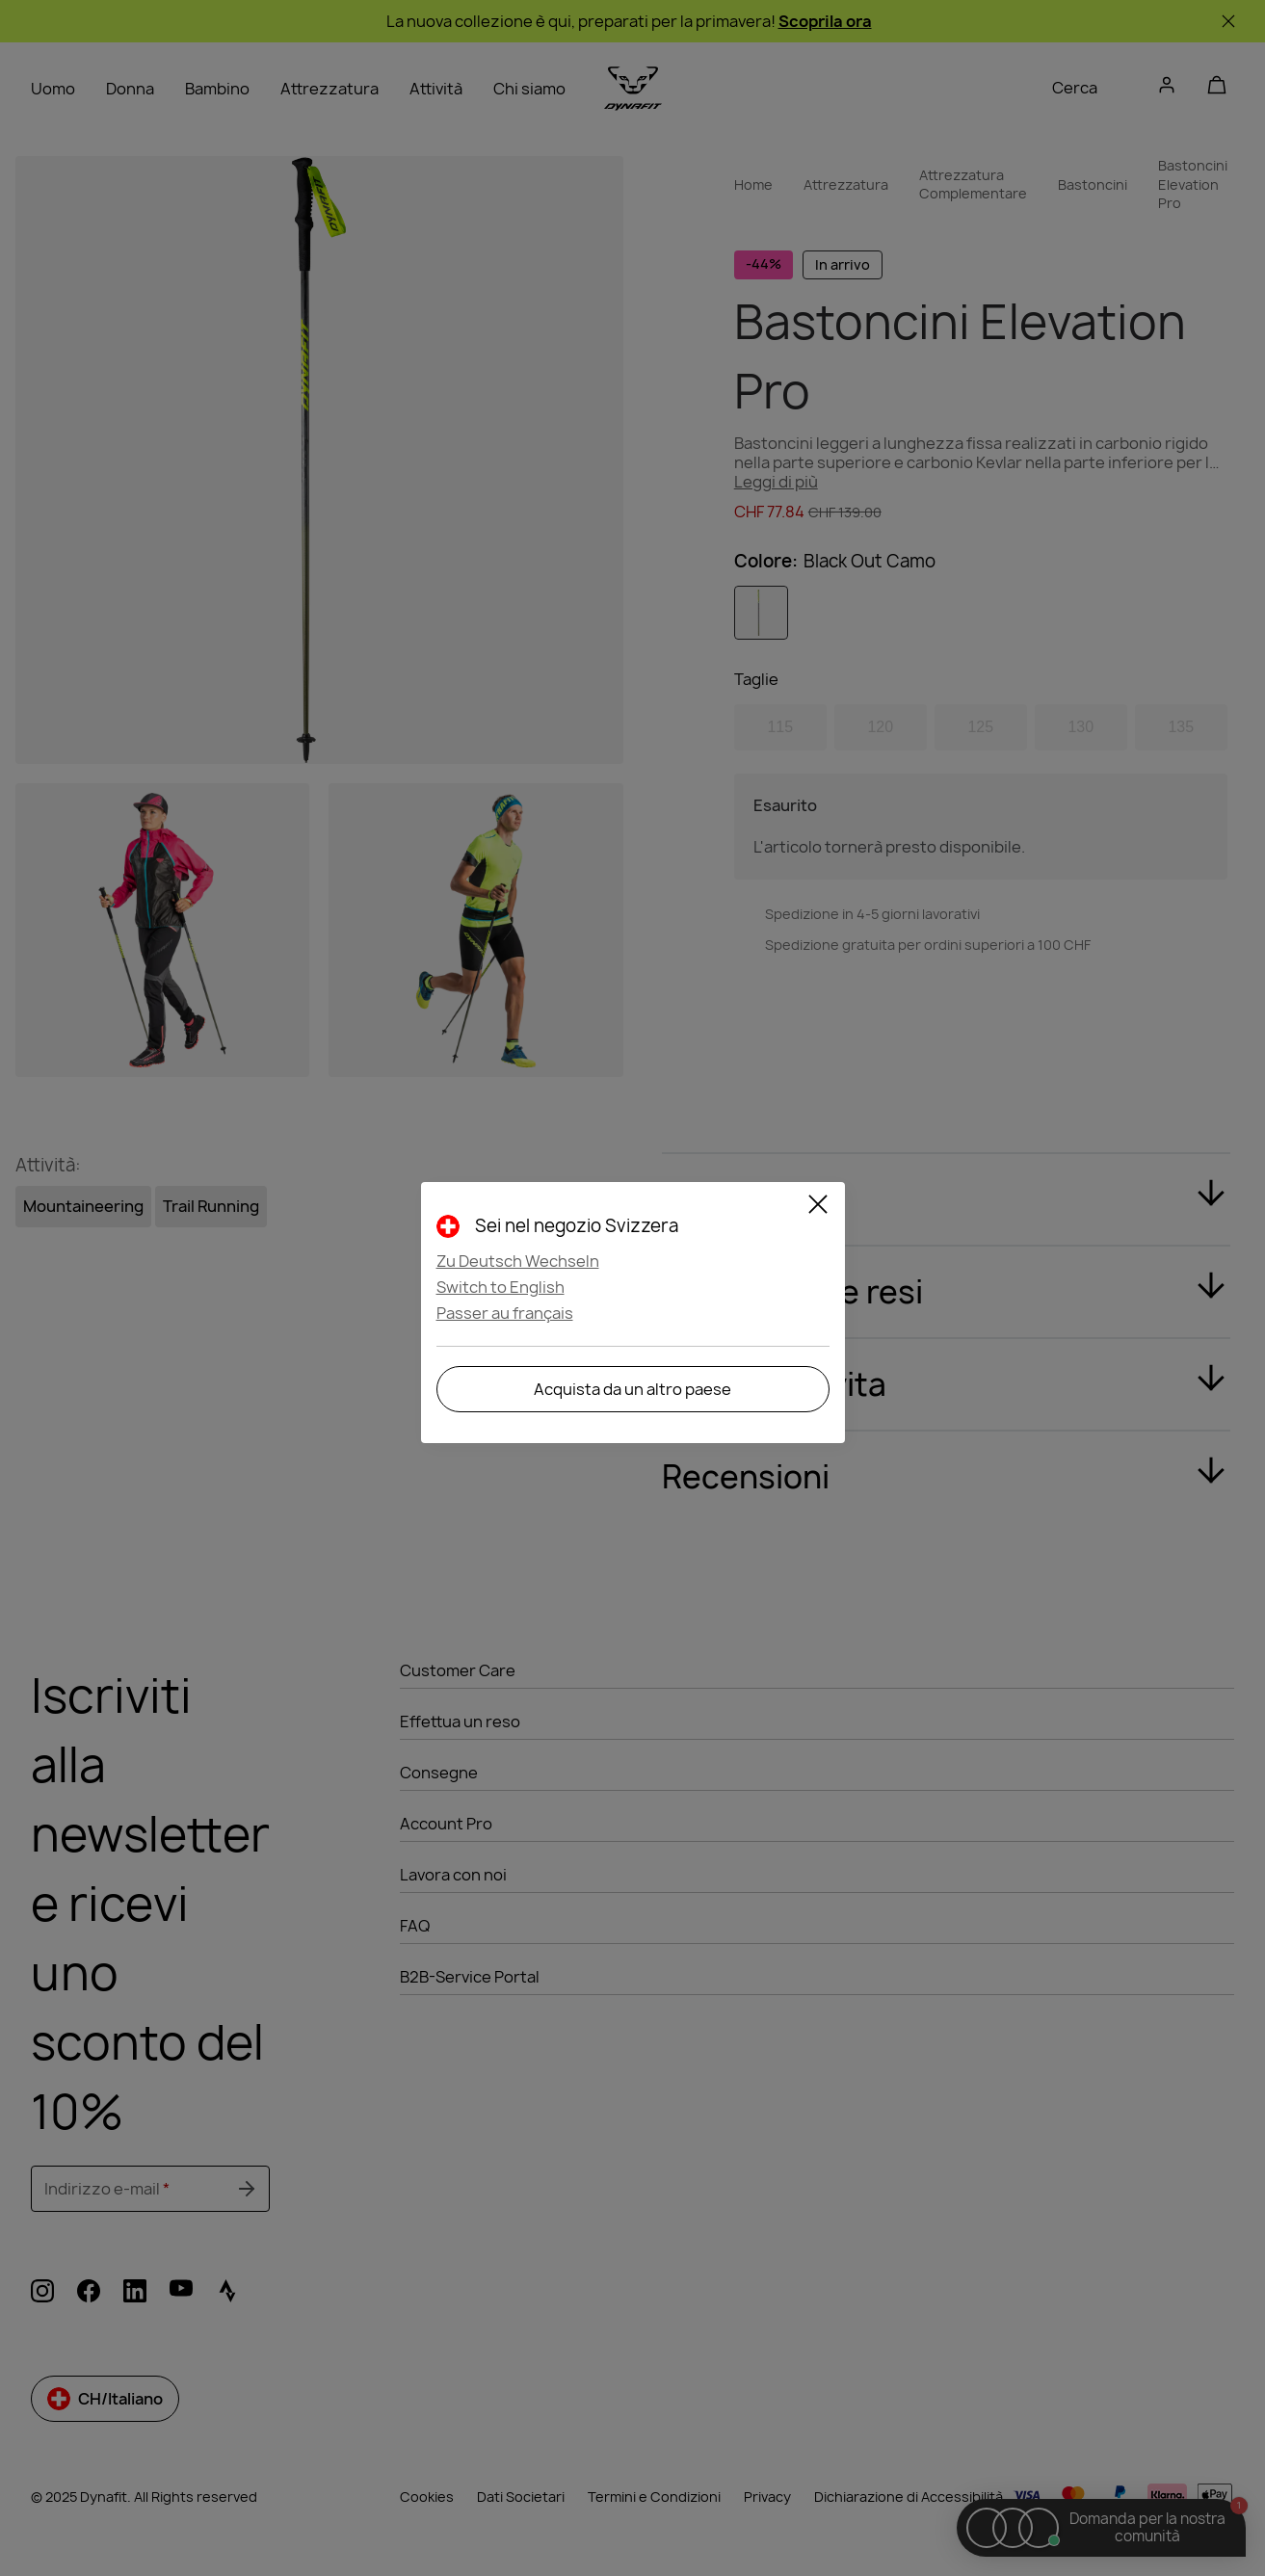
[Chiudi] (818, 1207)
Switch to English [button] (500, 1287)
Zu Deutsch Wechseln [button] (517, 1261)
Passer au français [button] (504, 1313)
